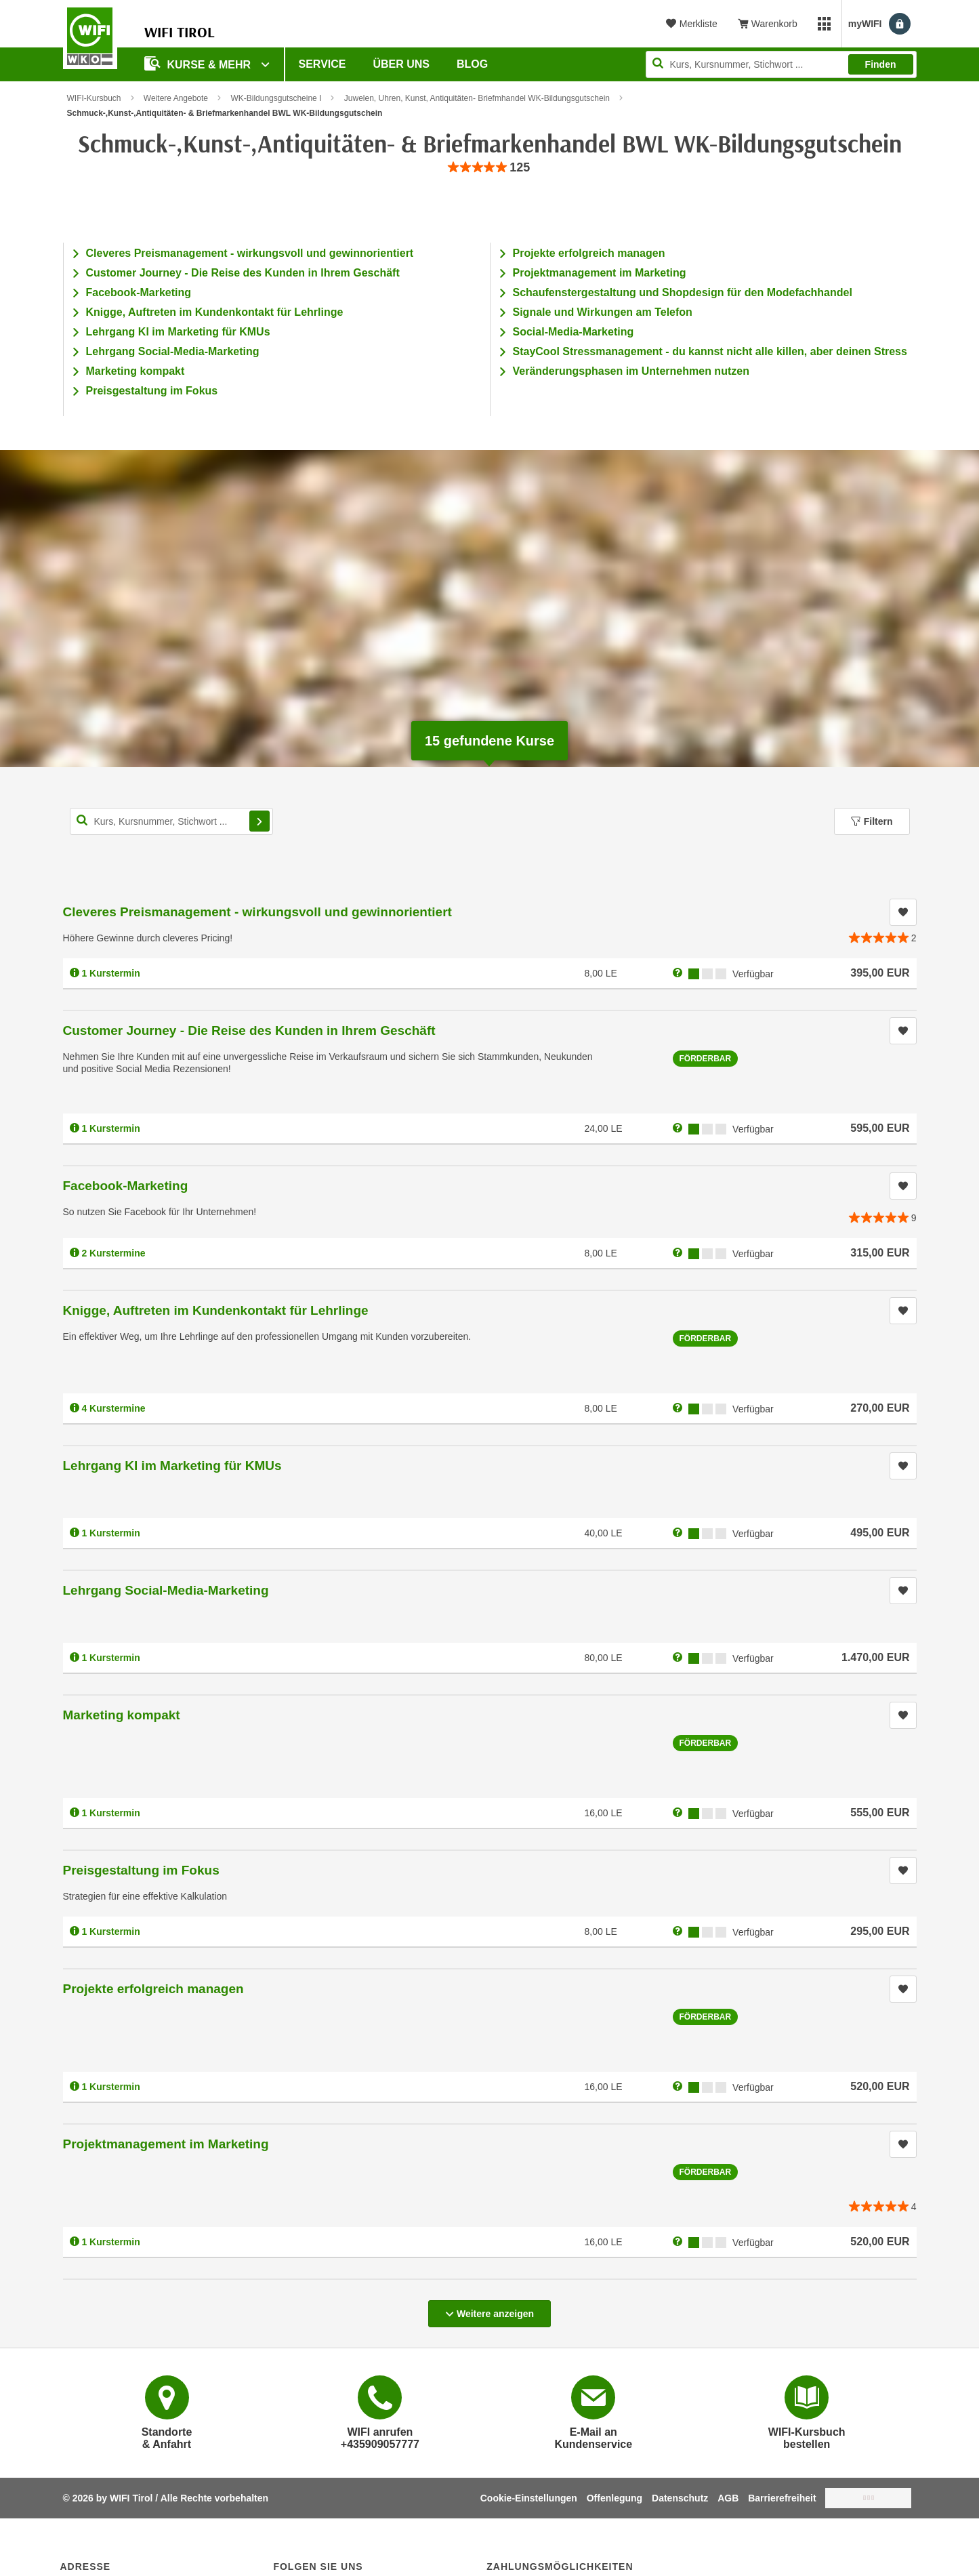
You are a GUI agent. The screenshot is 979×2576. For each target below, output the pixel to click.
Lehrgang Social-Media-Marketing (172, 351)
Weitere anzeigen (489, 2309)
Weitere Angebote (176, 98)
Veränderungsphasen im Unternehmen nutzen (631, 371)
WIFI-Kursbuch (94, 98)
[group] (489, 168)
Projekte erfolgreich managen (589, 253)
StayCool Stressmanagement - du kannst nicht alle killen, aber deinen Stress (710, 351)
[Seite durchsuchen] (781, 64)
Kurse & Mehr (199, 63)
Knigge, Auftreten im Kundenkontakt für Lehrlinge (214, 312)
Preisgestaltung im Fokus (152, 390)
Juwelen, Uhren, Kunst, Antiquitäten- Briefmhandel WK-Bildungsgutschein (477, 98)
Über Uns (401, 64)
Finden (880, 64)
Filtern (872, 821)
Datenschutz (680, 2498)
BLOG (472, 64)
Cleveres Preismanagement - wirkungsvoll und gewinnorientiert (250, 253)
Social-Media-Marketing (573, 332)
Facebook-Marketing (139, 292)
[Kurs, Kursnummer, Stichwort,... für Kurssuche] (171, 821)
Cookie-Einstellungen (528, 2498)
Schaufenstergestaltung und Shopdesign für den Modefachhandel (682, 292)
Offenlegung (614, 2498)
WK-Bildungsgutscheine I (275, 98)
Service (322, 64)
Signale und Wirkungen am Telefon (602, 312)
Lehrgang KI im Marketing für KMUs (178, 332)
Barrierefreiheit (782, 2498)
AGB (727, 2498)
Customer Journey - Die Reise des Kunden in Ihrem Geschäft (243, 273)
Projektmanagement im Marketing (599, 273)
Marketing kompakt (135, 371)
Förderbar (706, 1058)
